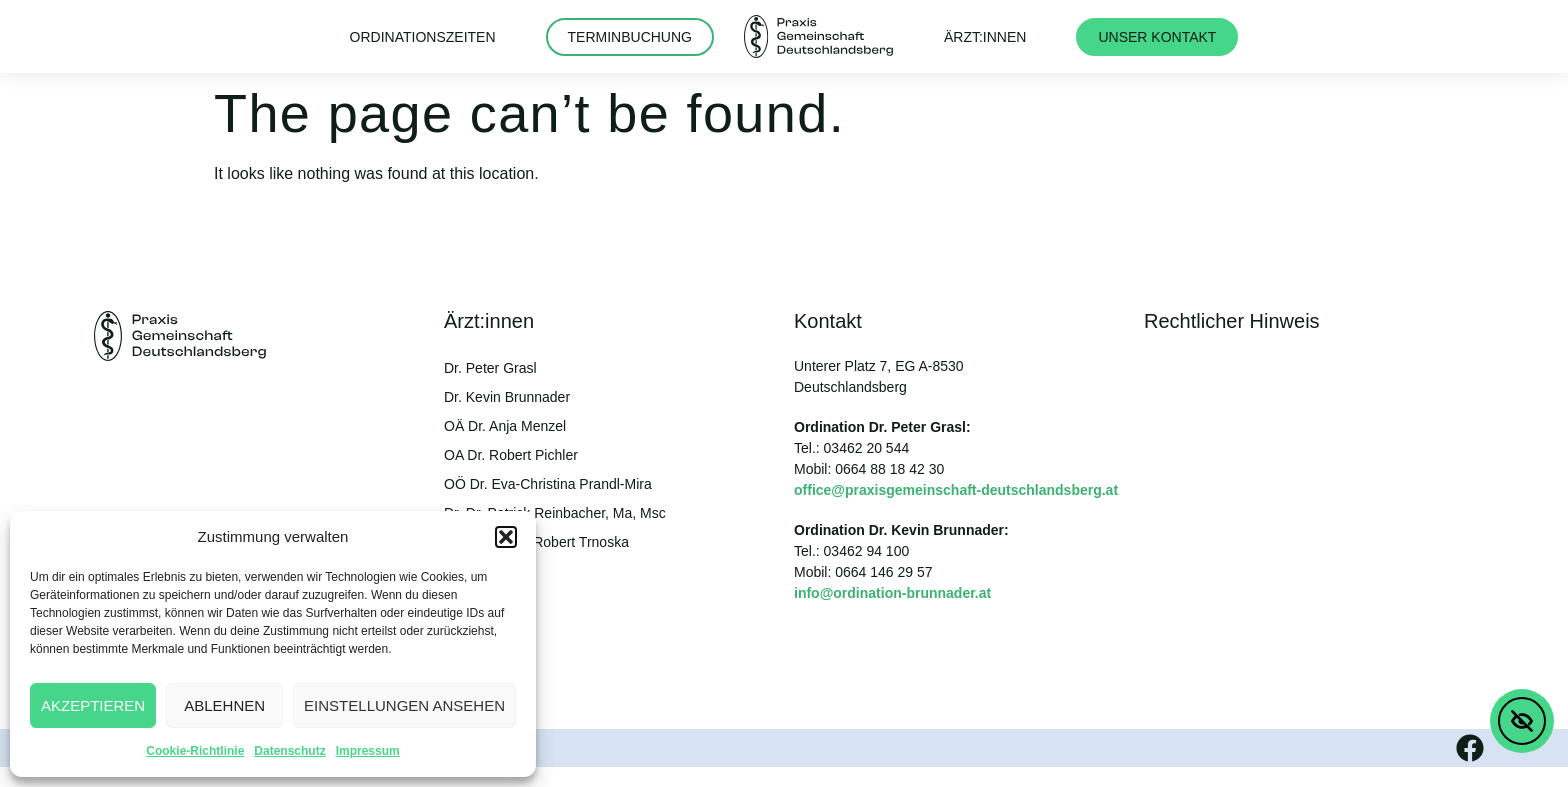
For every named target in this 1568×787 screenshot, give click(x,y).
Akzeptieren (93, 705)
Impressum (368, 751)
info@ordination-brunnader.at (892, 593)
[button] (506, 537)
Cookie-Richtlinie (195, 751)
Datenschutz (289, 751)
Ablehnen (224, 705)
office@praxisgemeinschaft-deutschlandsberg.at (956, 490)
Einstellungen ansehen (404, 705)
